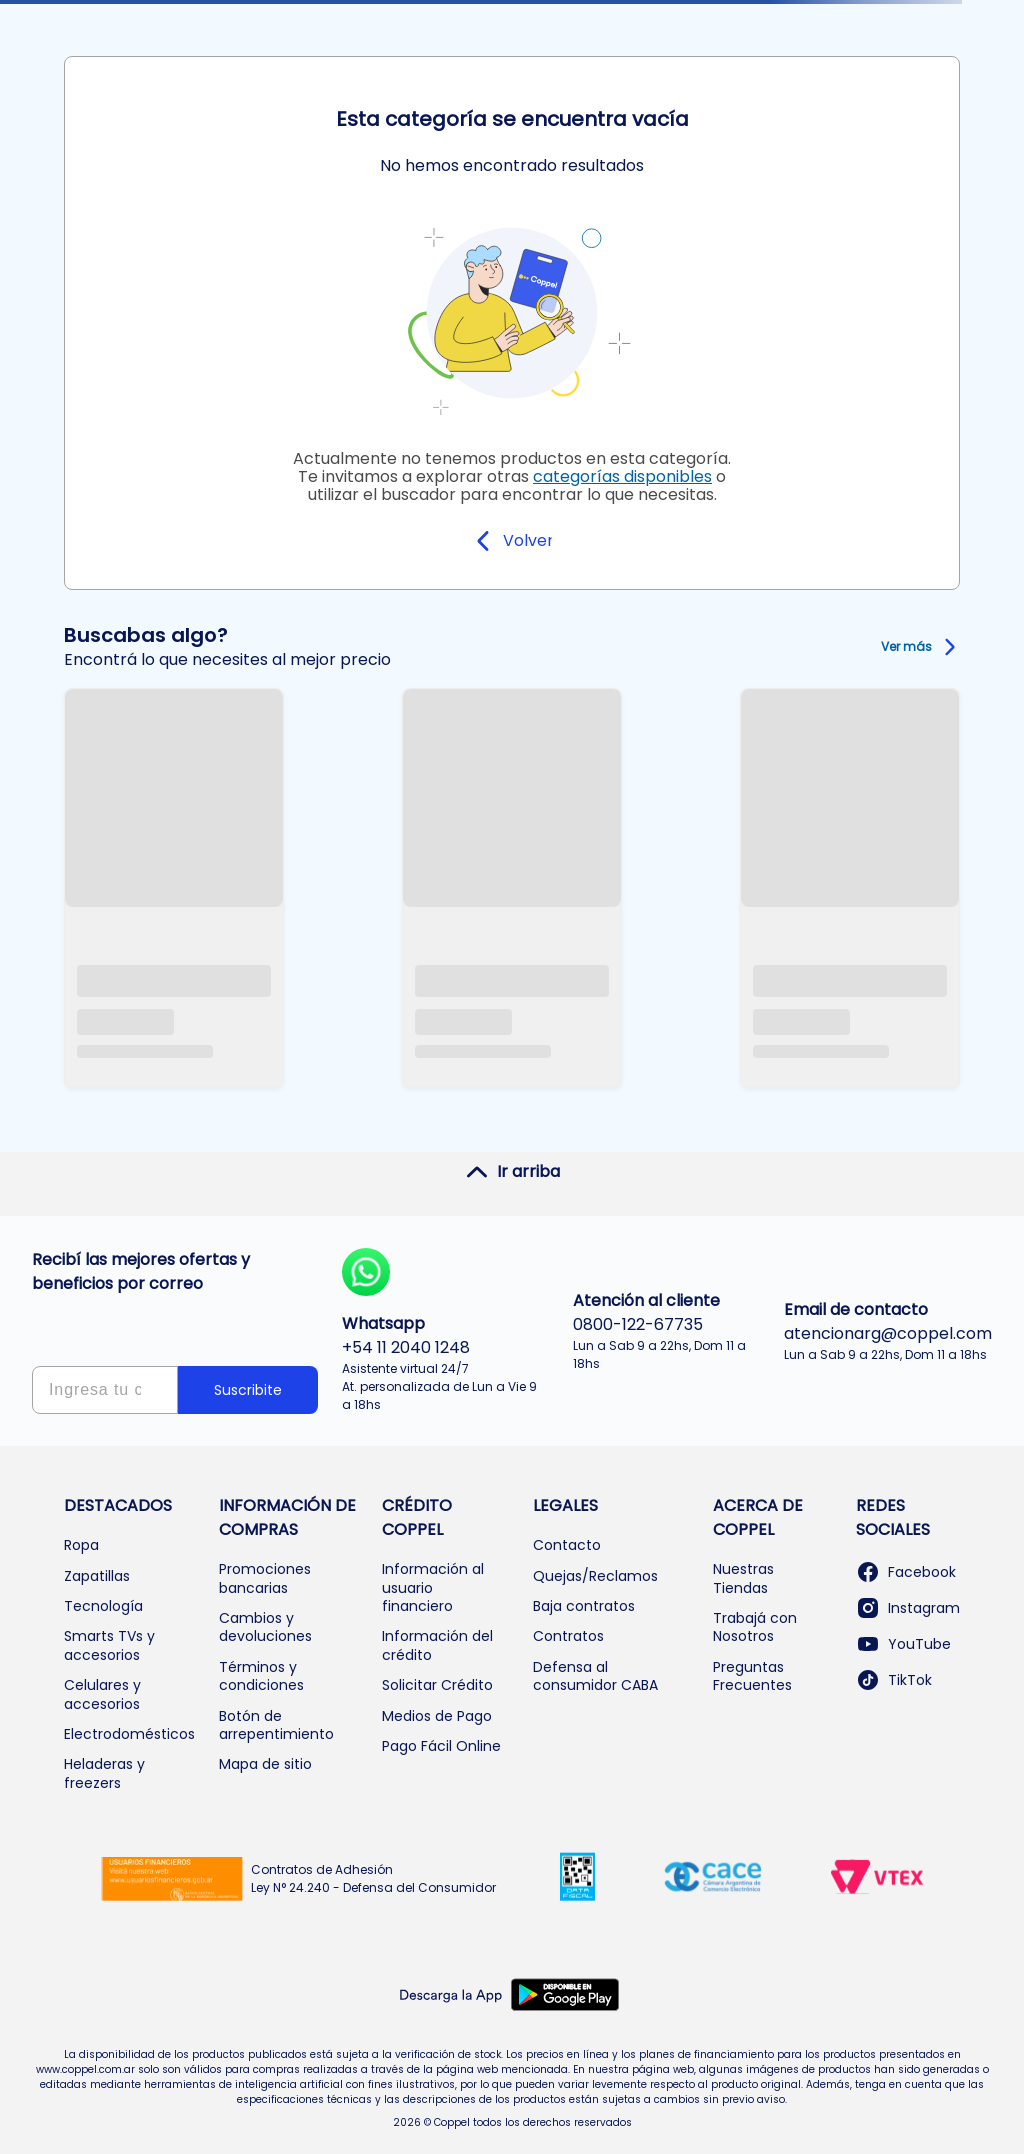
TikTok (894, 1680)
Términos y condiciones (261, 1676)
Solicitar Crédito (437, 1685)
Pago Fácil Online (441, 1746)
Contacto (567, 1545)
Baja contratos (584, 1606)
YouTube (903, 1644)
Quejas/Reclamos (595, 1576)
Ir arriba (512, 1172)
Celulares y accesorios (102, 1694)
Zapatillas (97, 1576)
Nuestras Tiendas (743, 1578)
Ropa (81, 1545)
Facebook (906, 1572)
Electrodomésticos (129, 1734)
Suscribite (248, 1390)
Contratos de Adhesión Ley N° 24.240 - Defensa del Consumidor (373, 1878)
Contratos (568, 1636)
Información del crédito (437, 1645)
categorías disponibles (622, 476)
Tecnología (103, 1606)
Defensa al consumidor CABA (595, 1676)
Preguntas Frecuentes (752, 1676)
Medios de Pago (437, 1716)
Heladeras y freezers (104, 1773)
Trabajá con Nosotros (755, 1627)
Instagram (908, 1608)
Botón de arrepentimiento (276, 1725)
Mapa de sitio (265, 1764)
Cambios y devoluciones (265, 1627)
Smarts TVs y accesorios (109, 1645)
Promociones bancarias (265, 1578)
